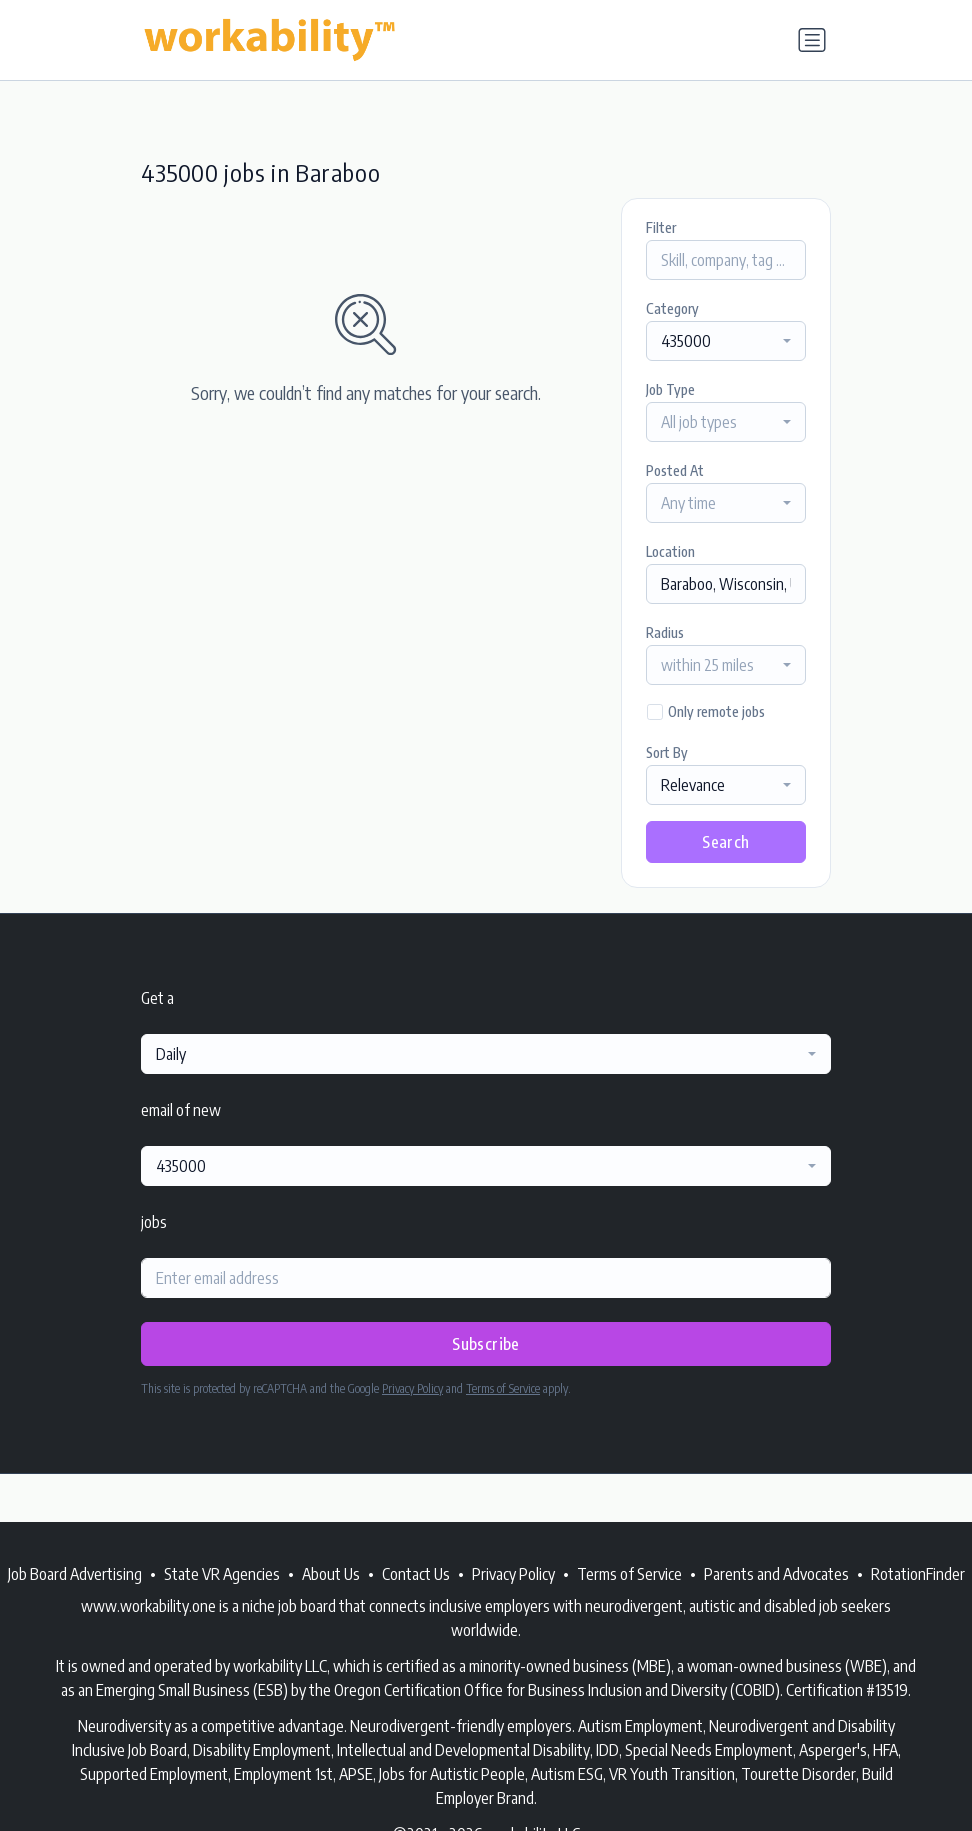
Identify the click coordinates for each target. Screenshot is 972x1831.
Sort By (667, 752)
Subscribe (486, 1344)
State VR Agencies (222, 1574)
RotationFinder (918, 1574)
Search (725, 842)
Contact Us (416, 1574)
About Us (331, 1574)
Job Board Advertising (75, 1574)
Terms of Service (503, 1388)
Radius (665, 632)
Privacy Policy (412, 1388)
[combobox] (726, 341)
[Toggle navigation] (812, 40)
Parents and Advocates (776, 1574)
